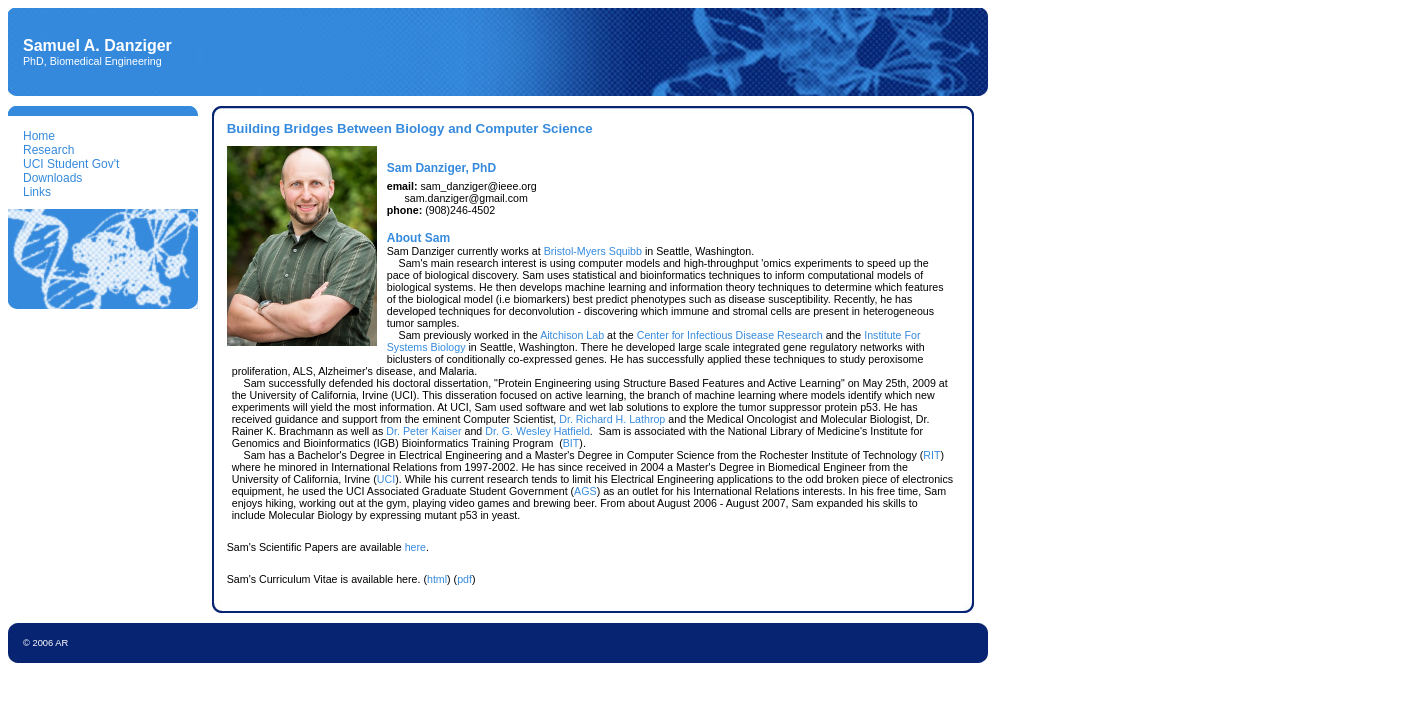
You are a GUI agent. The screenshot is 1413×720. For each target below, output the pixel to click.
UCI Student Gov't (71, 164)
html (437, 579)
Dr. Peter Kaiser (423, 431)
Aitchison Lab (572, 335)
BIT (571, 443)
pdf (464, 579)
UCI (386, 479)
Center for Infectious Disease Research (730, 335)
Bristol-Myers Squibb (593, 251)
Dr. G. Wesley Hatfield (537, 431)
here (415, 547)
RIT (931, 455)
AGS (585, 491)
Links (37, 192)
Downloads (52, 178)
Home (39, 136)
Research (48, 150)
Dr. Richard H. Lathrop (612, 419)
